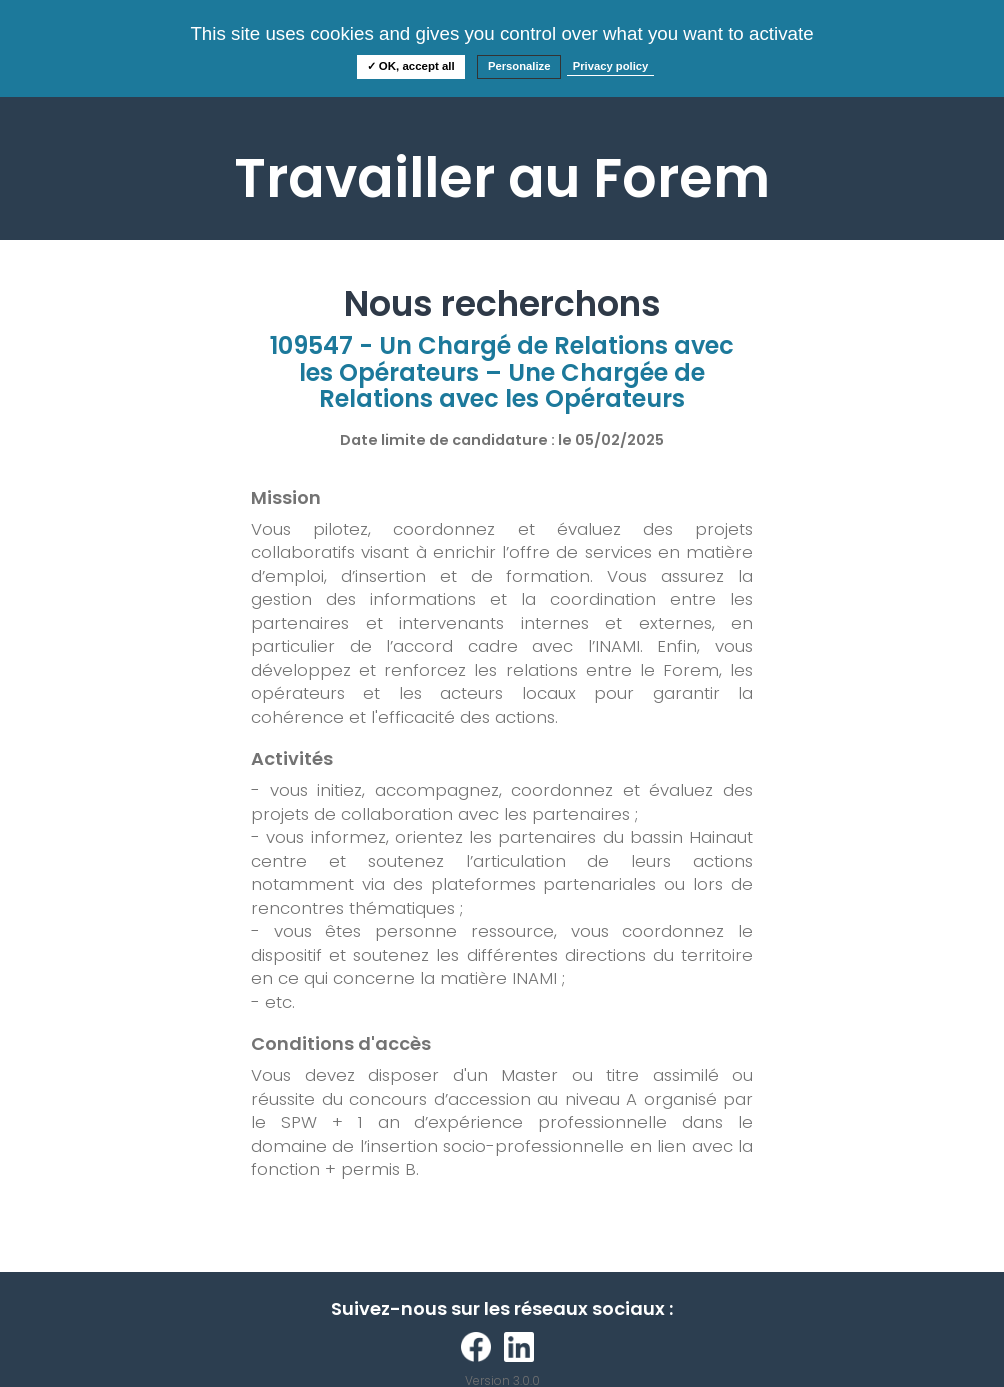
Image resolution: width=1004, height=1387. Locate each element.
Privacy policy (611, 66)
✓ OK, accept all (411, 66)
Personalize (519, 66)
